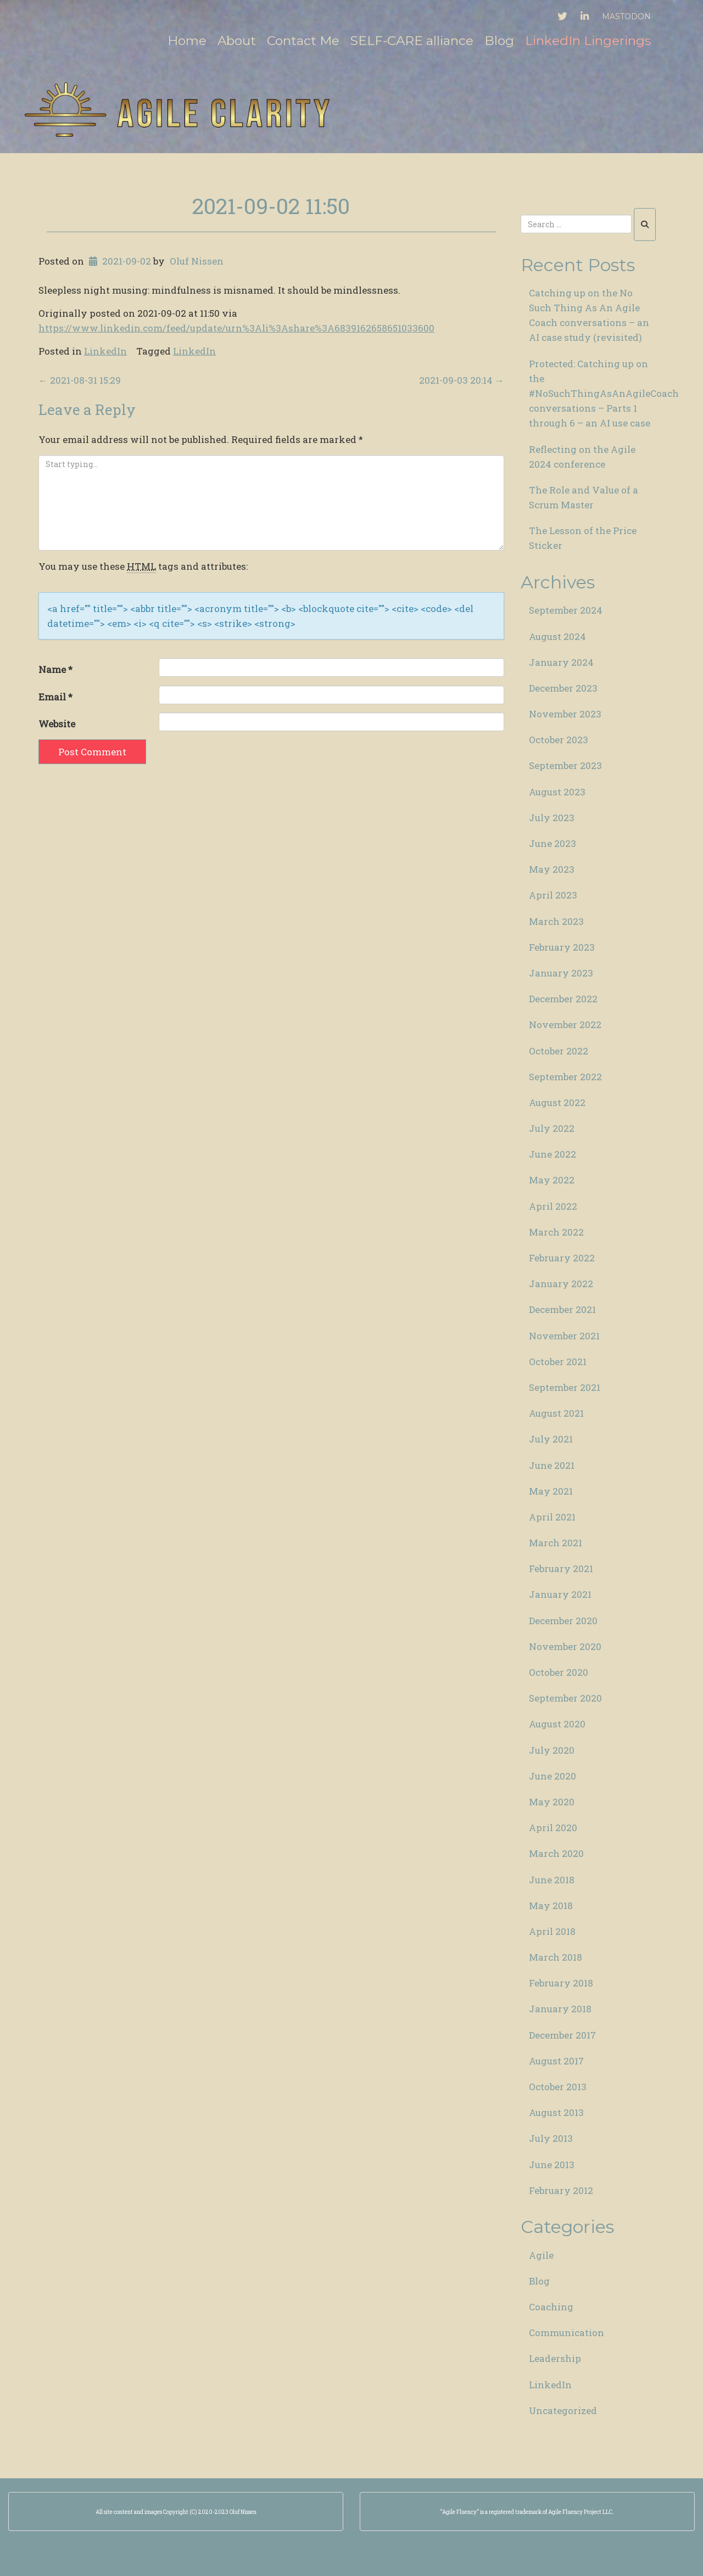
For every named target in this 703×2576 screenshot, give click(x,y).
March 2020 (556, 1853)
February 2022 (562, 1257)
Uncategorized (563, 2410)
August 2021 (556, 1413)
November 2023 (565, 714)
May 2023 (551, 869)
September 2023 (565, 765)
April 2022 (553, 1206)
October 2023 (558, 739)
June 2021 (551, 1465)
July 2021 (551, 1439)
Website (56, 723)
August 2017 (556, 2061)
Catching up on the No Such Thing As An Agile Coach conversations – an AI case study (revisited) (589, 315)
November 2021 (564, 1335)
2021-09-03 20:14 (461, 380)
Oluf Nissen (197, 261)
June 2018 (551, 1879)
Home (187, 40)
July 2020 (551, 1750)
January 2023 (561, 973)
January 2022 (561, 1283)
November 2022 (565, 1024)
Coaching (551, 2306)
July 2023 (551, 817)
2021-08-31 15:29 (79, 380)
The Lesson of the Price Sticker (583, 538)
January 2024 (561, 662)
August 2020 (557, 1724)
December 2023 (563, 688)
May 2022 (551, 1180)
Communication (566, 2332)
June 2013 (551, 2164)
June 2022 (552, 1154)
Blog (499, 40)
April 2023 (553, 895)
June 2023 (552, 843)
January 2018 (560, 2008)
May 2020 (551, 1801)
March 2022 (556, 1232)
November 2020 (565, 1646)
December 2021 (562, 1309)
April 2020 (553, 1827)
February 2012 (561, 2190)
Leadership (555, 2358)
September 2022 (565, 1076)
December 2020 (563, 1620)
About (236, 40)
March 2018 (555, 1957)
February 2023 (562, 947)
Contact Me (303, 40)
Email (55, 697)
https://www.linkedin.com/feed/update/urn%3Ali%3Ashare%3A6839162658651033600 (236, 328)
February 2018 (561, 1983)
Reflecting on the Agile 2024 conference (582, 456)
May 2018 (551, 1905)
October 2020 (558, 1672)
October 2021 (558, 1361)
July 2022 (551, 1128)
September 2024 (565, 610)
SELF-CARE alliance (411, 40)
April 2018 (552, 1931)
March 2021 (555, 1542)
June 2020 (552, 1776)
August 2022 (557, 1102)
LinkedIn (105, 351)
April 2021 (552, 1517)
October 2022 (558, 1051)
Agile (541, 2255)
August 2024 (557, 636)
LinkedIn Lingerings (588, 40)
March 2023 (556, 921)
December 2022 (563, 998)
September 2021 (564, 1387)
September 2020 (565, 1698)
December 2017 (562, 2035)
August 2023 (557, 791)
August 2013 (556, 2112)
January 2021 (560, 1594)
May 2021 (551, 1491)
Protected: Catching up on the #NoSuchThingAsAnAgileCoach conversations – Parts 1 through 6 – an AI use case (597, 393)
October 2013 (558, 2086)
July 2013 (551, 2138)
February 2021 (561, 1568)
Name (55, 669)
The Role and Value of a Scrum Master (583, 497)
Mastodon (626, 16)
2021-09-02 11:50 (271, 206)
